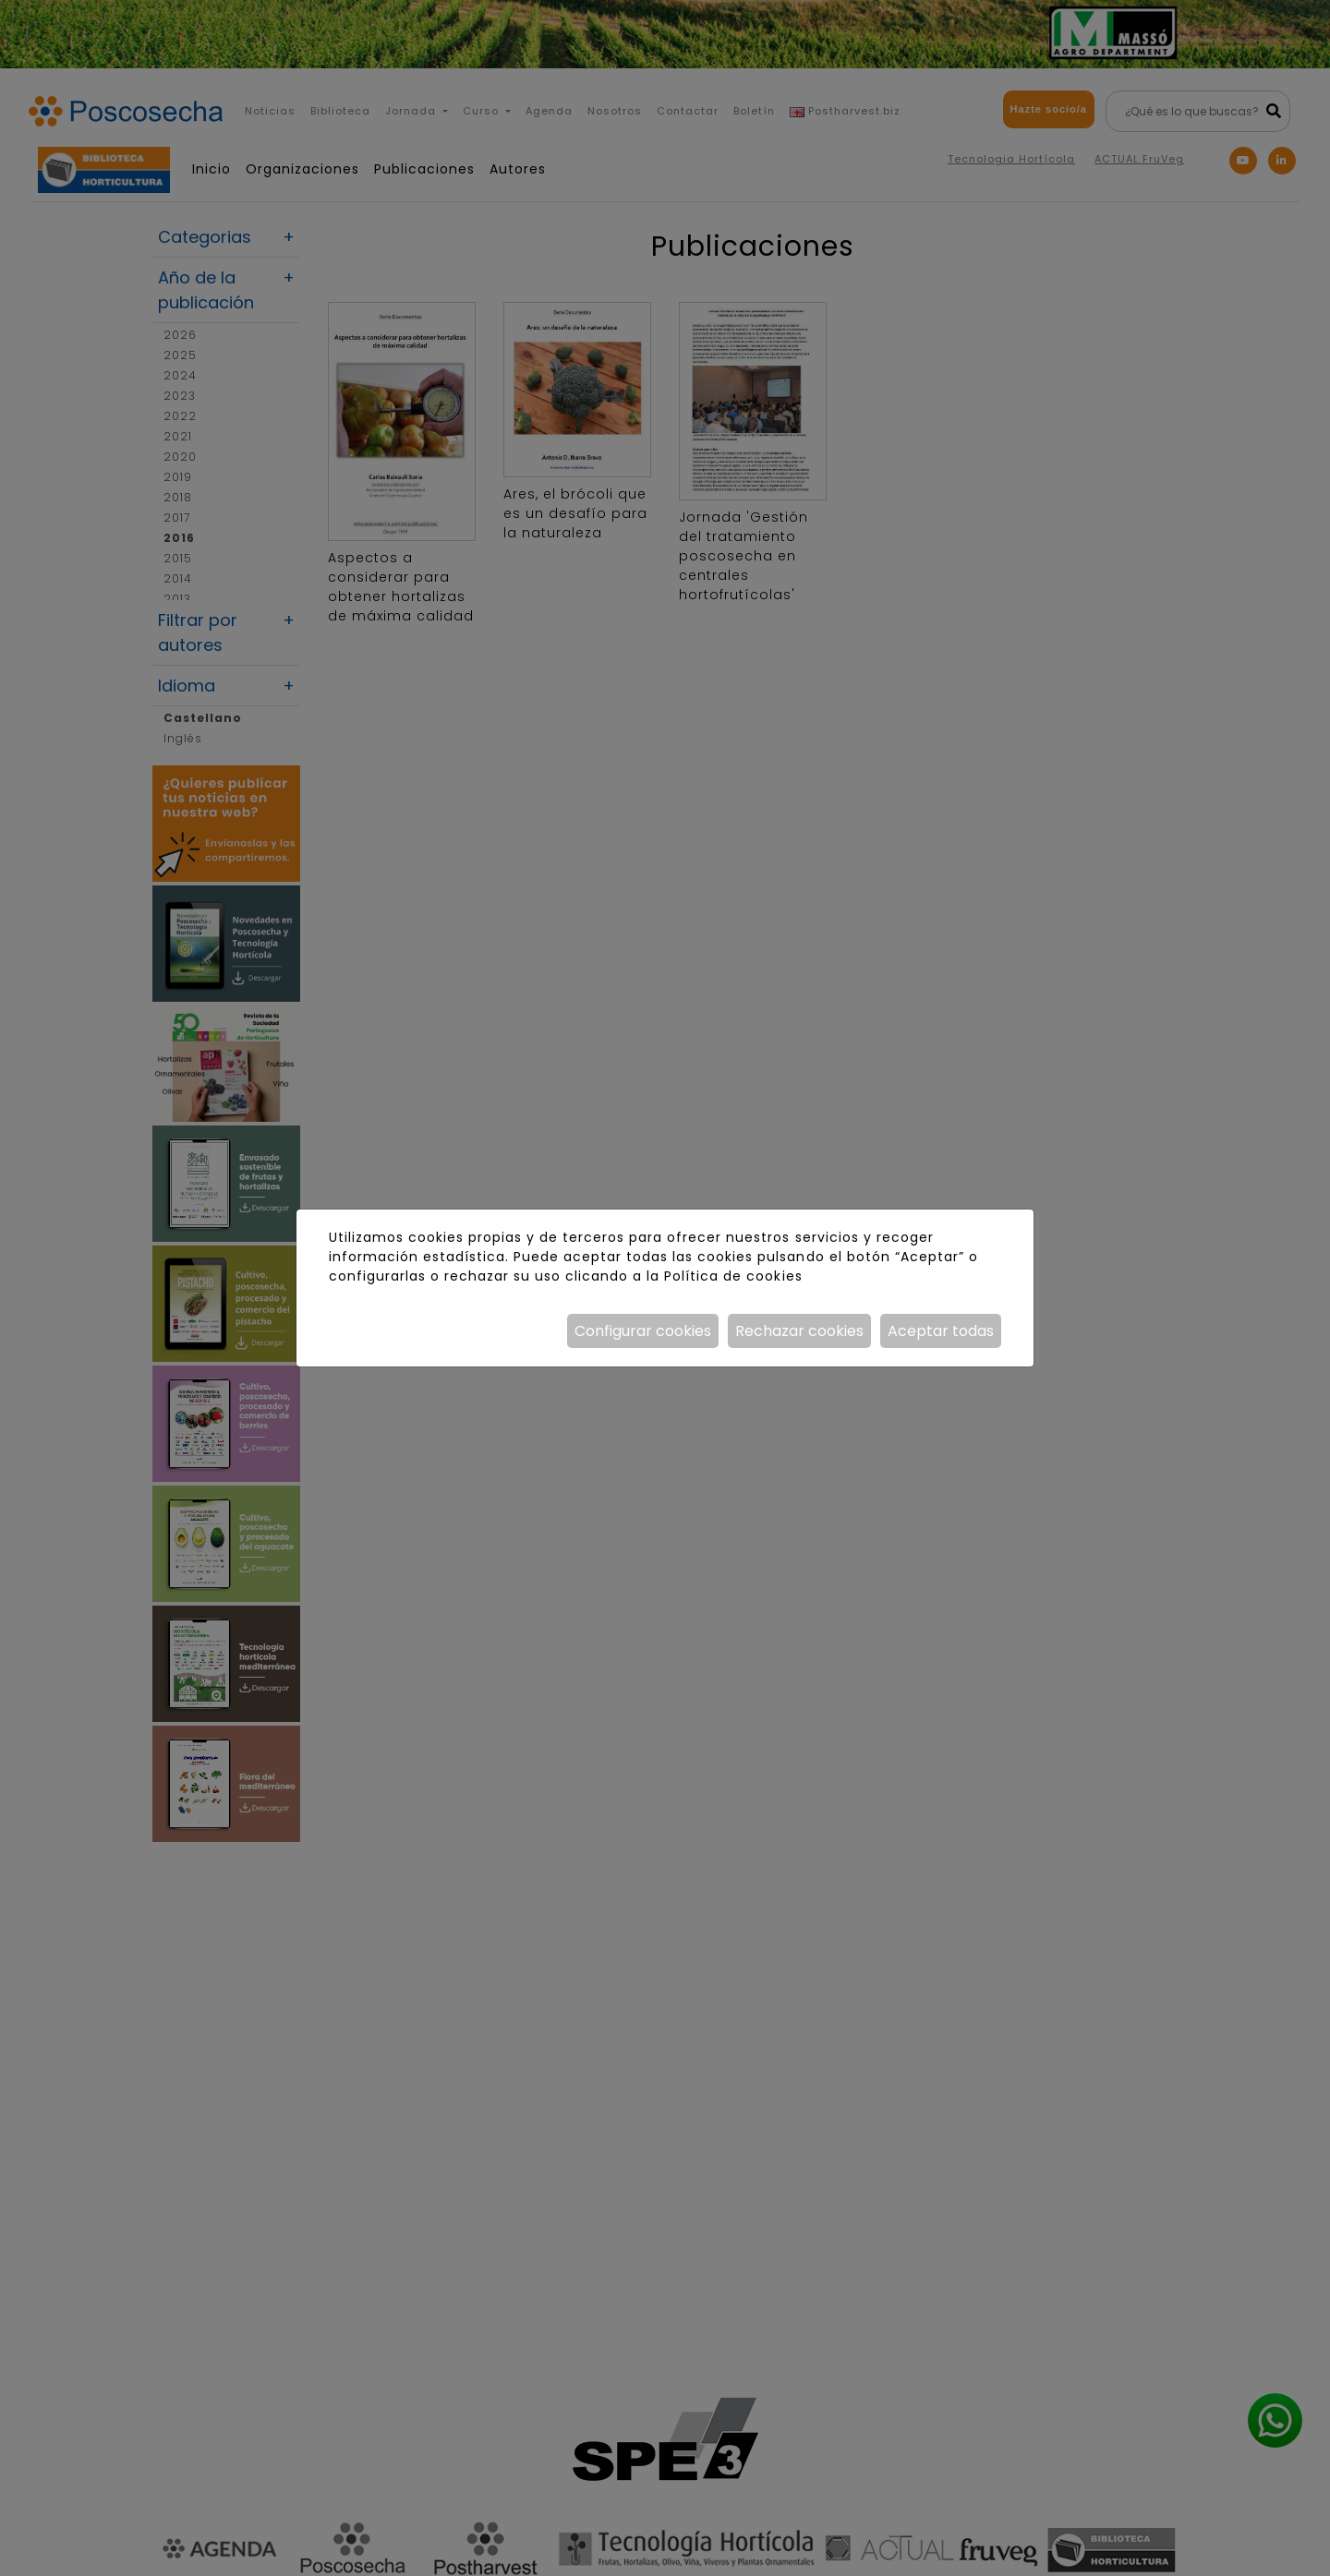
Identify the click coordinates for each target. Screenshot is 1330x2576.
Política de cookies (733, 1276)
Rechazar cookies (799, 1331)
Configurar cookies (642, 1331)
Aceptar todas (941, 1331)
